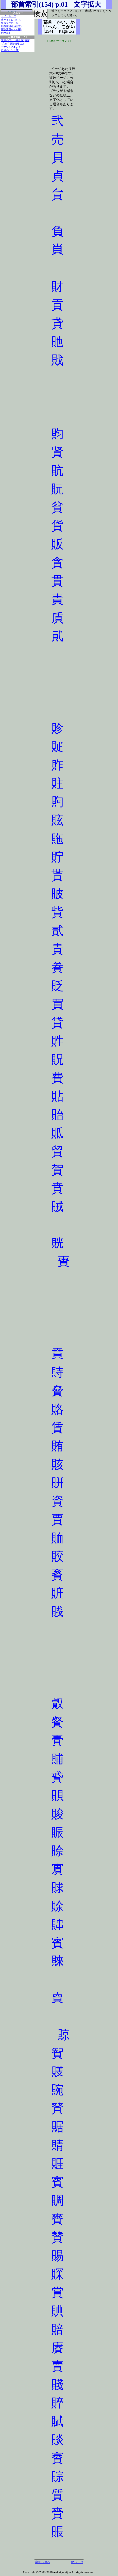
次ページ (77, 2562)
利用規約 (6, 33)
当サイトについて (11, 19)
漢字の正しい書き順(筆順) (15, 40)
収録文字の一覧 (10, 23)
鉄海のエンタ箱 (10, 50)
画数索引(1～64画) (11, 29)
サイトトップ (8, 16)
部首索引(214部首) (11, 26)
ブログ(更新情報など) (13, 43)
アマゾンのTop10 (10, 47)
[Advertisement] (67, 52)
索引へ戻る (42, 2562)
